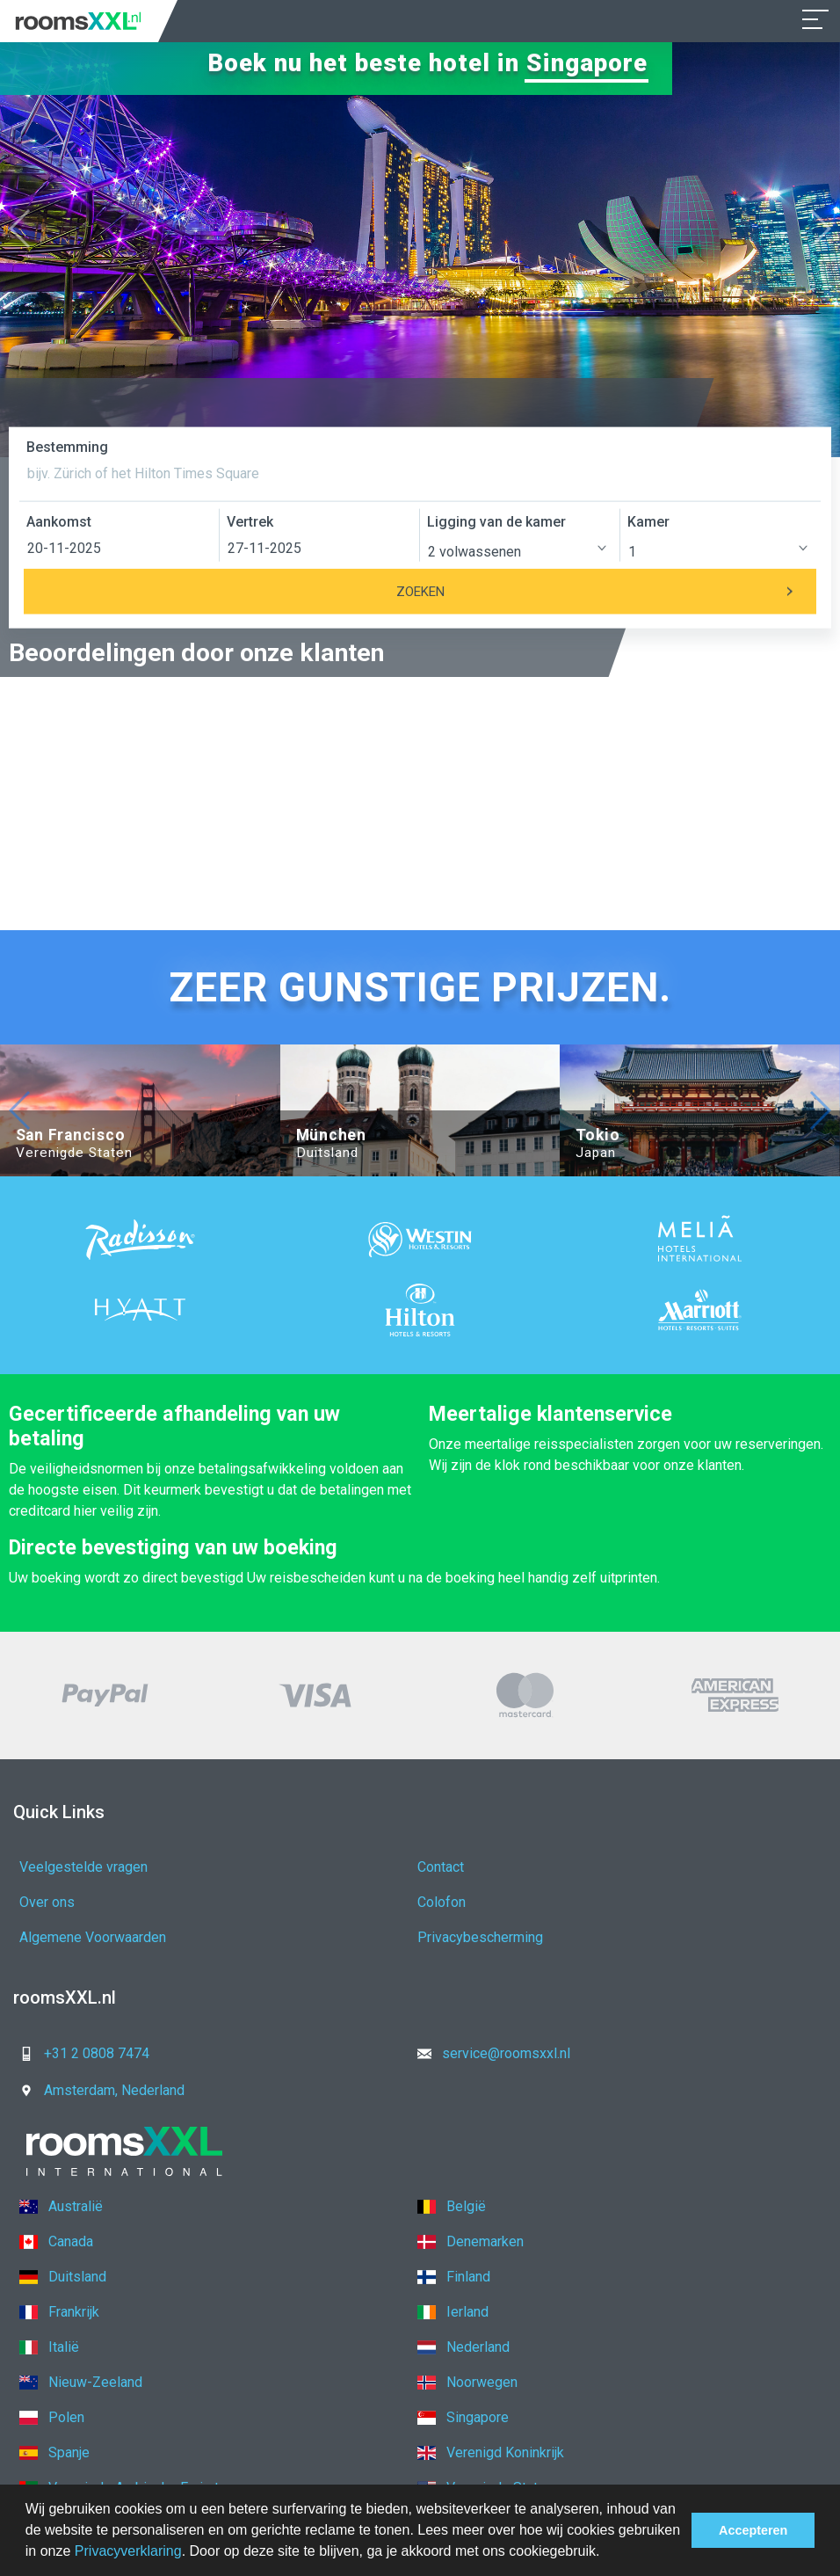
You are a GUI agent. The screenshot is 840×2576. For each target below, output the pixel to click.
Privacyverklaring (128, 2550)
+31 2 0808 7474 (79, 2053)
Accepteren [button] (753, 2530)
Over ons (47, 1902)
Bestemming (67, 447)
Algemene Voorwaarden (92, 1937)
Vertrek (250, 521)
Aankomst (58, 521)
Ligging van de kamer (496, 521)
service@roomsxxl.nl (488, 2053)
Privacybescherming (480, 1937)
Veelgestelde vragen (83, 1867)
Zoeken (606, 592)
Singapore (587, 62)
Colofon (441, 1902)
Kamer (648, 521)
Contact (440, 1867)
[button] (606, 2553)
